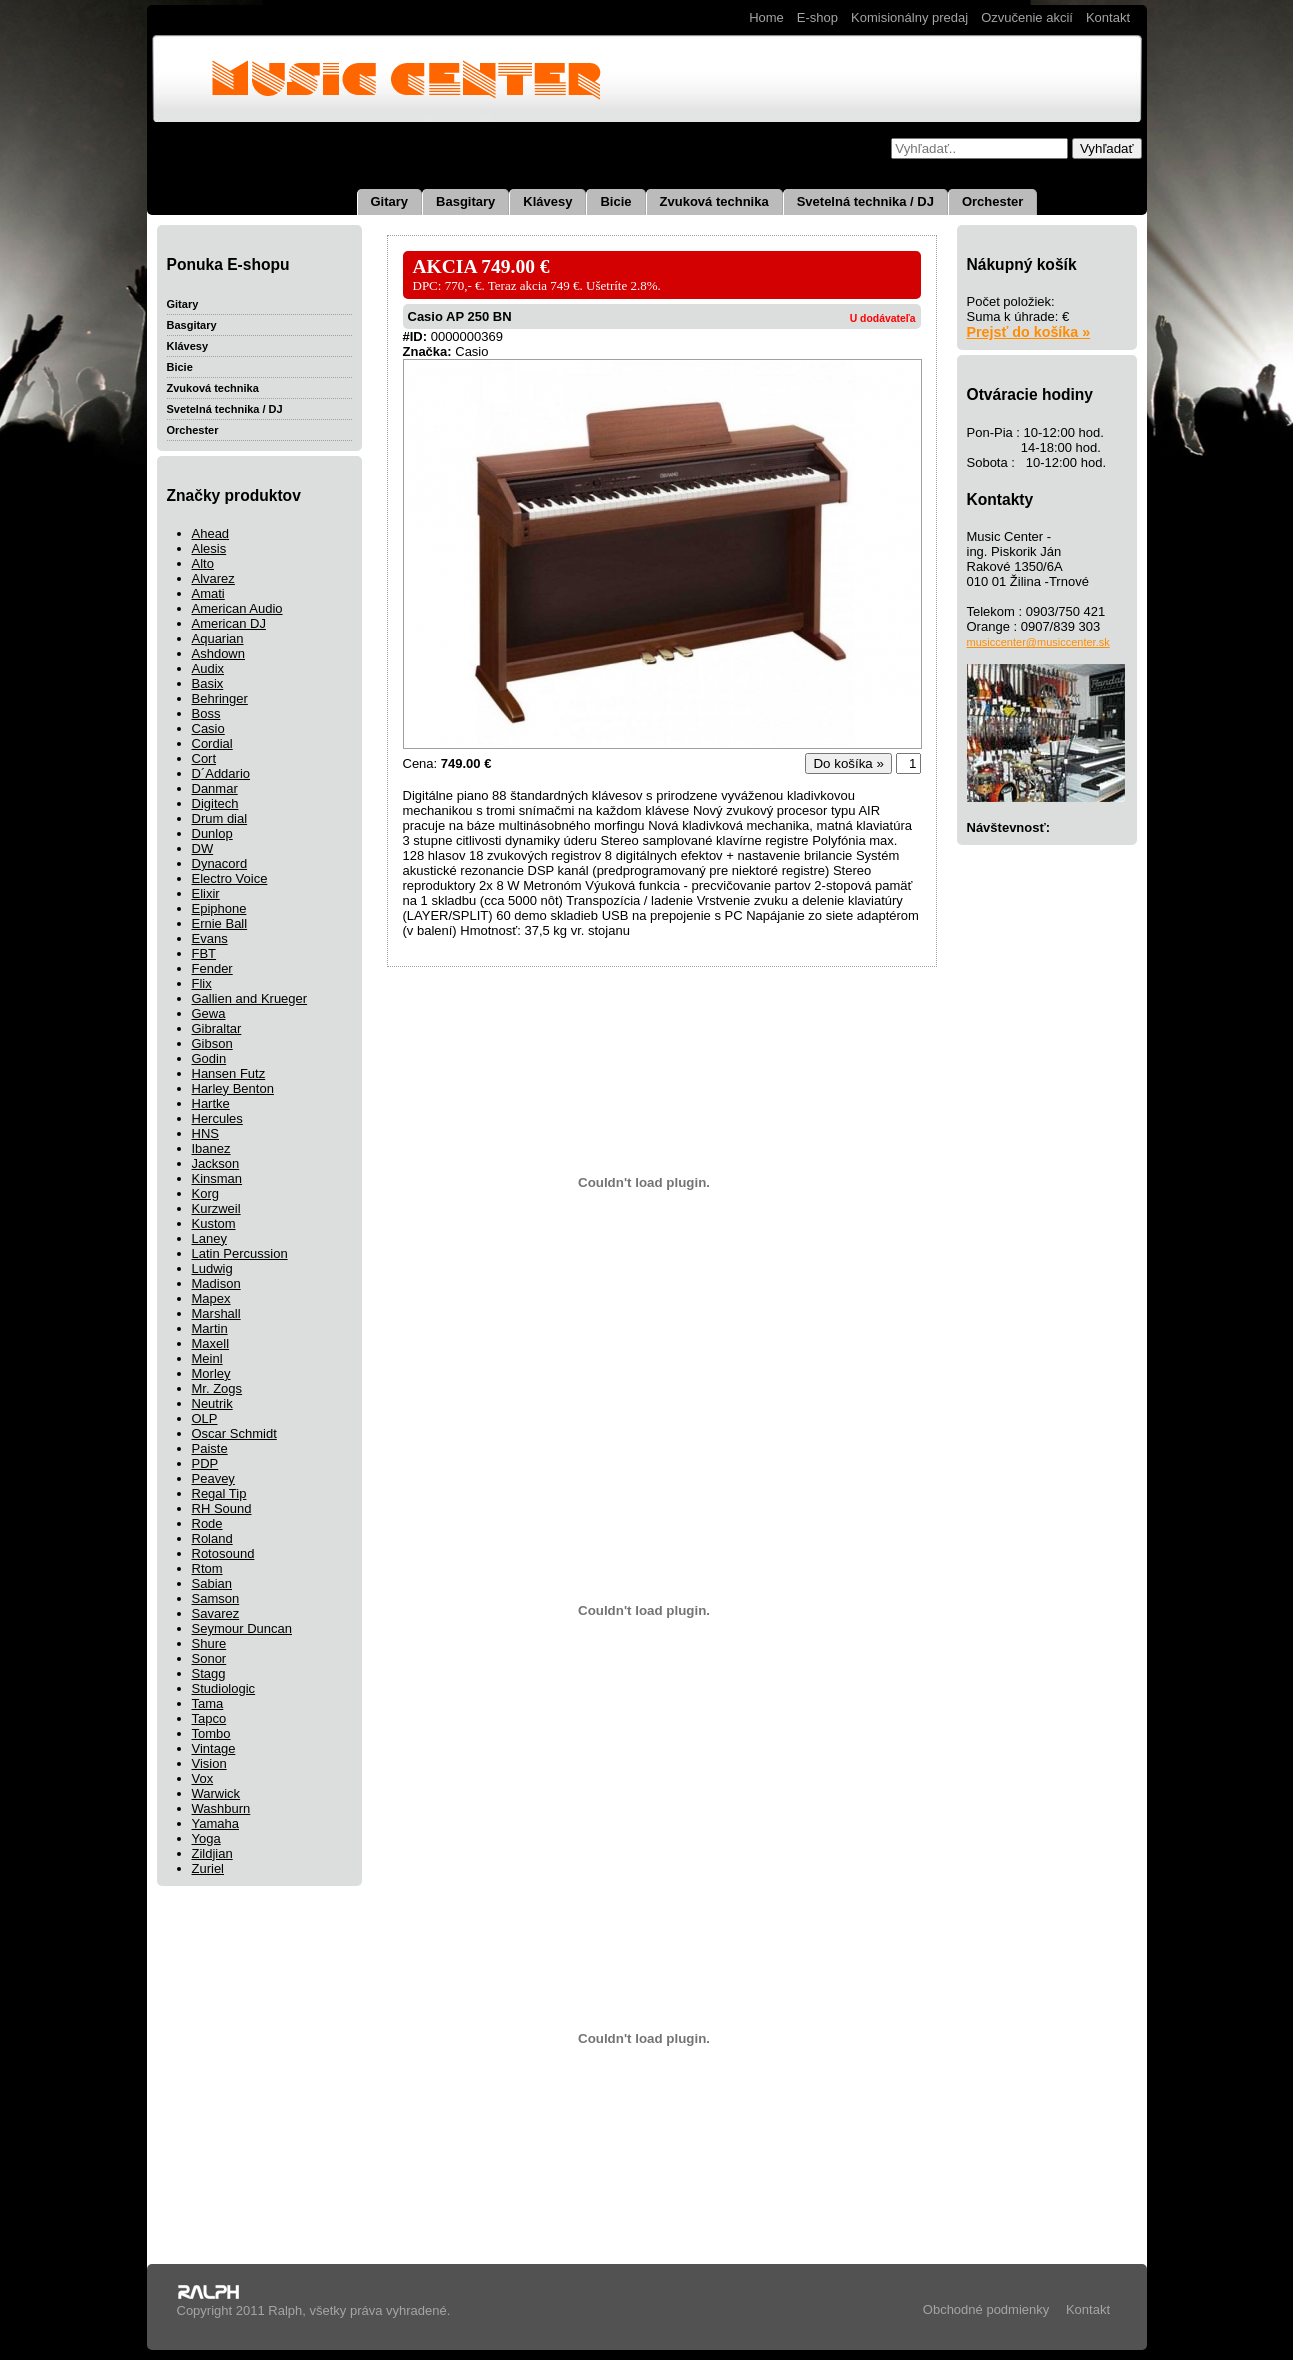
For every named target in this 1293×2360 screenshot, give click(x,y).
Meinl (207, 1358)
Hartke (211, 1103)
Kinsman (217, 1178)
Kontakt (1108, 17)
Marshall (216, 1313)
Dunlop (212, 833)
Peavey (213, 1478)
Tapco (209, 1718)
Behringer (220, 698)
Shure (209, 1643)
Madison (216, 1283)
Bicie (615, 201)
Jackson (216, 1163)
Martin (210, 1328)
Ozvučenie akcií (1027, 17)
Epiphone (219, 908)
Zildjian (212, 1853)
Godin (209, 1058)
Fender (212, 968)
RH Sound (222, 1508)
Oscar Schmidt (234, 1433)
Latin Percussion (240, 1253)
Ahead (211, 533)
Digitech (215, 803)
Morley (211, 1373)
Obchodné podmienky (986, 2309)
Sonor (209, 1658)
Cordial (212, 743)
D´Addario (221, 773)
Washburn (221, 1808)
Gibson (212, 1043)
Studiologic (224, 1688)
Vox (203, 1778)
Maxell (211, 1343)
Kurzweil (216, 1208)
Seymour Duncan (242, 1628)
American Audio (237, 608)
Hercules (217, 1118)
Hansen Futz (229, 1073)
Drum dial (220, 818)
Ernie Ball (220, 923)
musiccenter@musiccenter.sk (1038, 642)
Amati (208, 593)
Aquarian (218, 638)
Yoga (206, 1838)
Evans (210, 938)
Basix (208, 683)
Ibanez (211, 1148)
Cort (204, 758)
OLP (205, 1418)
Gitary (390, 201)
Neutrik (212, 1403)
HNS (205, 1133)
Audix (208, 668)
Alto (203, 563)
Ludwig (212, 1268)
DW (203, 848)
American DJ (229, 623)
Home (766, 17)
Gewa (209, 1013)
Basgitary (465, 201)
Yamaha (215, 1823)
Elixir (206, 893)
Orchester (992, 201)
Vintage (214, 1748)
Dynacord (220, 863)
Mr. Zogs (217, 1388)
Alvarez (213, 578)
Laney (209, 1238)
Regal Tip (219, 1493)
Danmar (215, 788)
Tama (208, 1703)
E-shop (817, 17)
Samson (216, 1598)
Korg (205, 1193)
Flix (202, 983)
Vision (209, 1763)
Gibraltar (217, 1028)
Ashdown (218, 653)
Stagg (209, 1673)
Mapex (211, 1298)
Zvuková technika (714, 201)
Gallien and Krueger (250, 998)
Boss (206, 713)
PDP (205, 1463)
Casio (208, 728)
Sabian (212, 1583)
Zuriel (208, 1868)
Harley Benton (233, 1088)
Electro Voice (230, 878)
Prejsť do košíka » (1029, 332)
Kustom (214, 1223)
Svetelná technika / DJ (865, 201)
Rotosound (223, 1553)
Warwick (216, 1793)
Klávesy (547, 201)
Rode (207, 1523)
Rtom (207, 1568)
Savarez (216, 1613)
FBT (204, 953)
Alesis (209, 548)
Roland (212, 1538)
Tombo (211, 1733)
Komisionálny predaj (909, 17)
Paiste (210, 1448)
